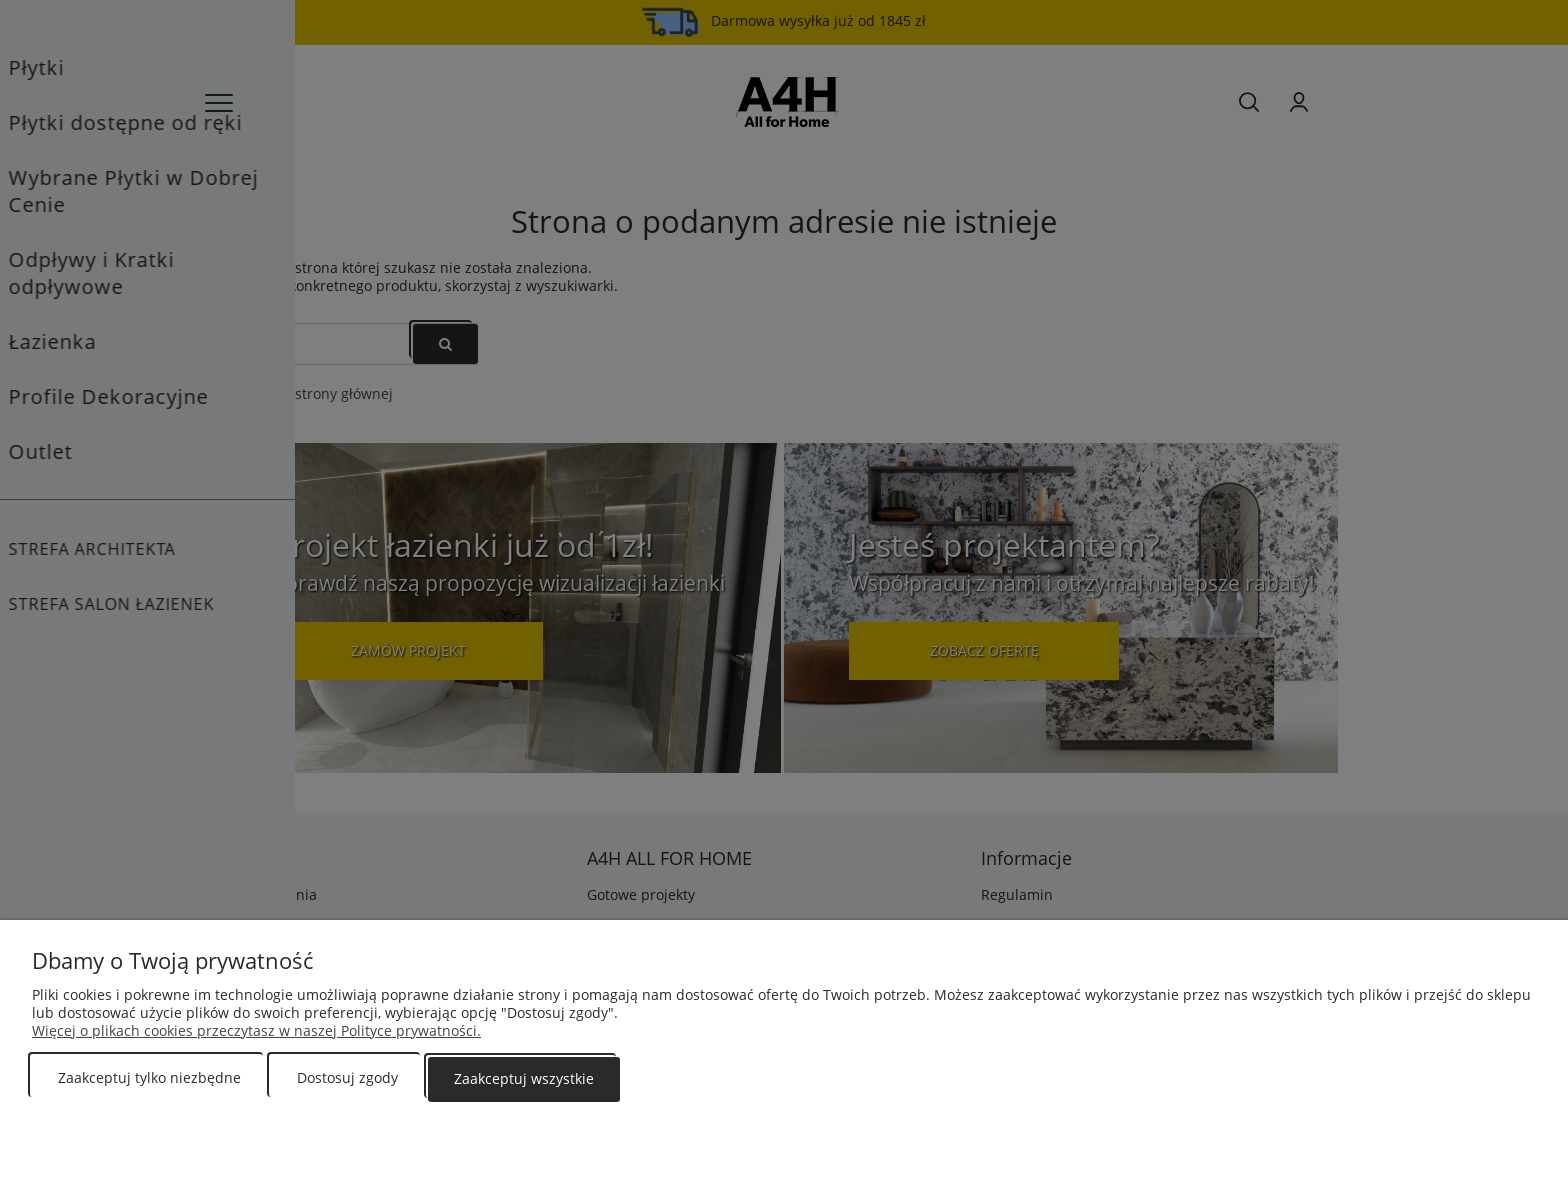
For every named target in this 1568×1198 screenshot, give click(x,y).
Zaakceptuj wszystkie (524, 1078)
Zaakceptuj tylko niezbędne (149, 1078)
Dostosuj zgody (347, 1078)
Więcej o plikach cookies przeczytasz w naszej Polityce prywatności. (256, 1031)
